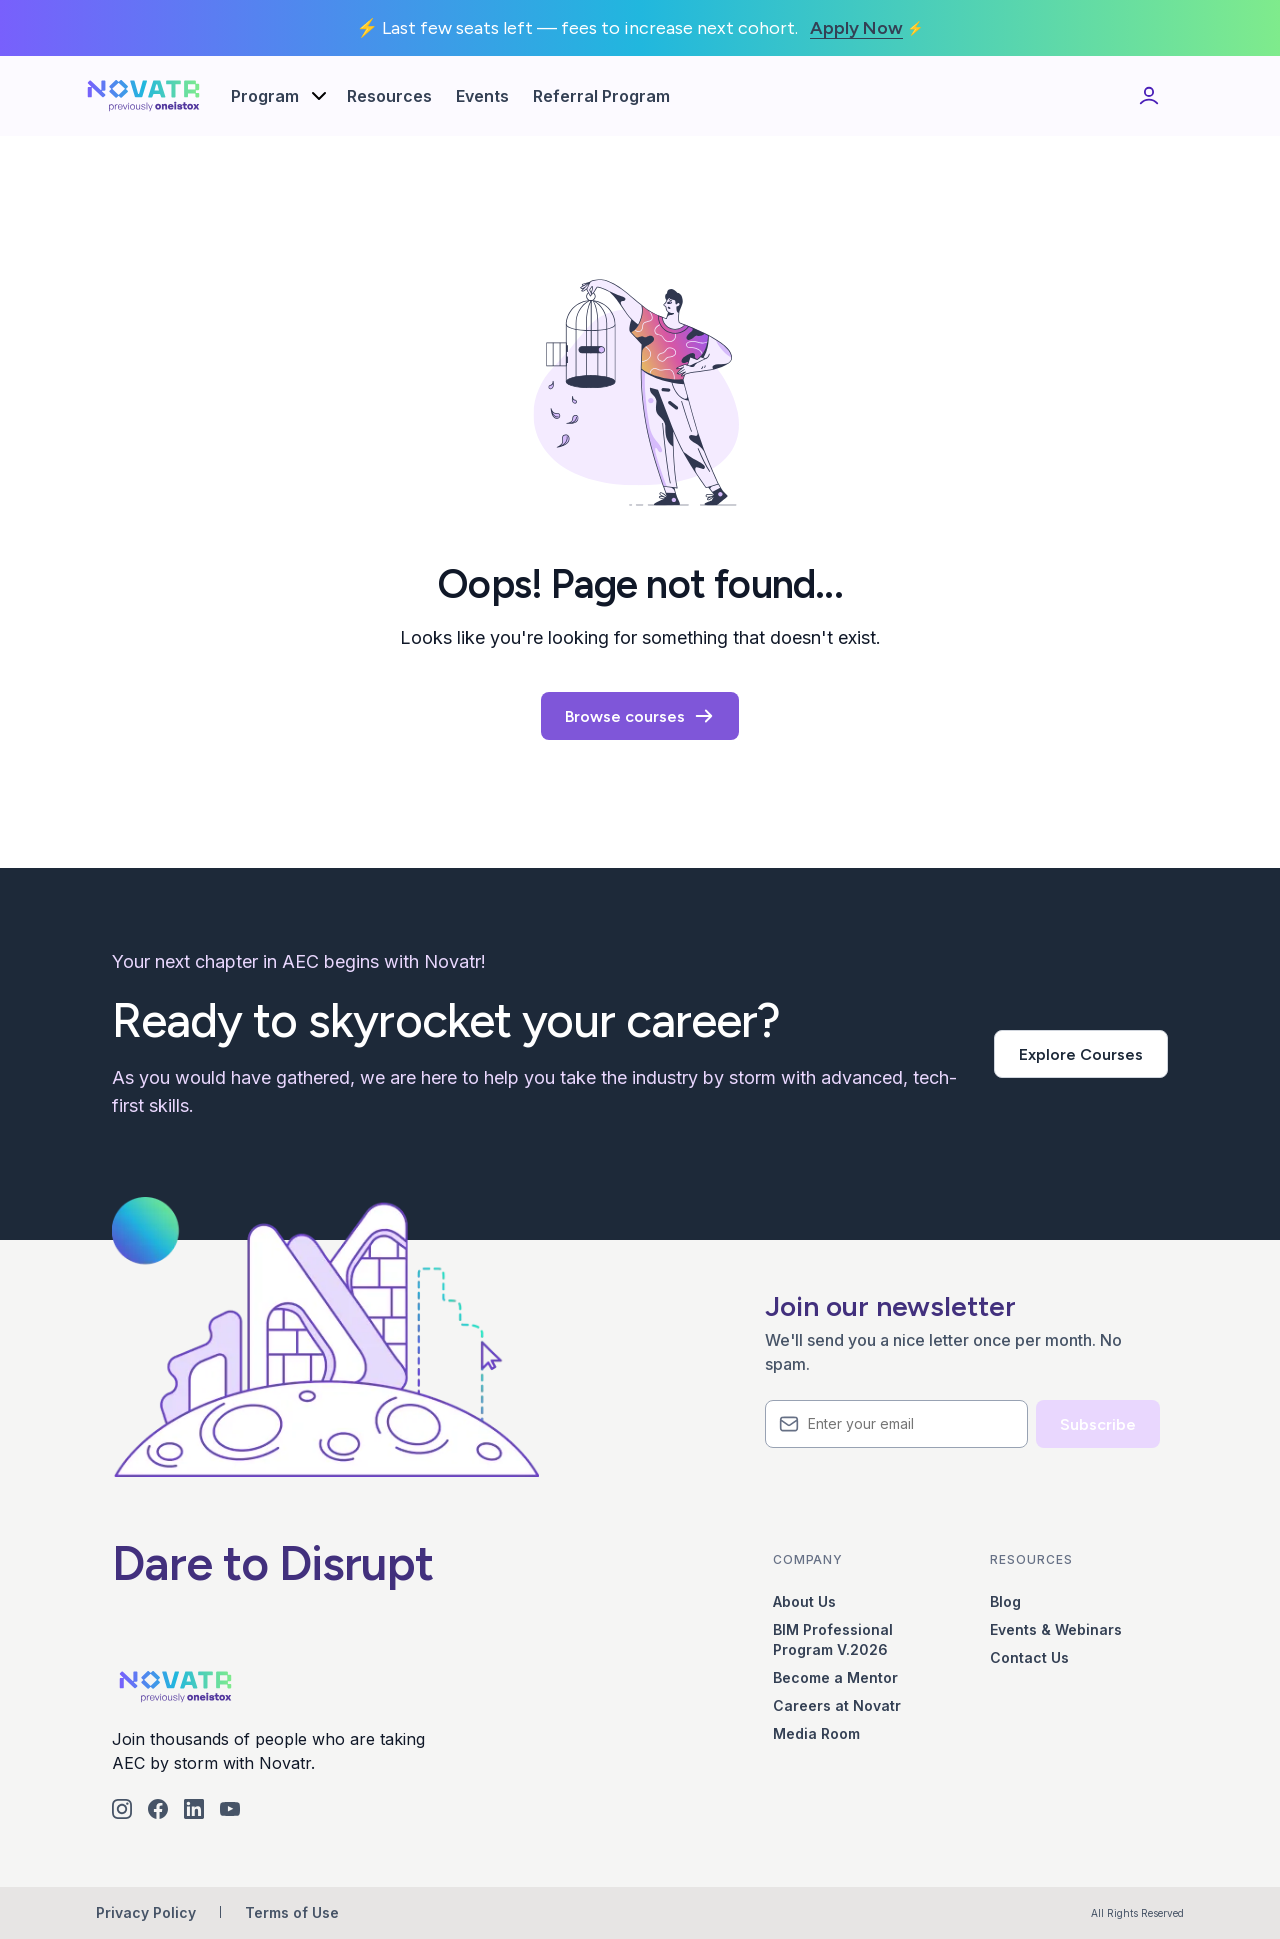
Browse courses (640, 716)
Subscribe (1098, 1424)
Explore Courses (1081, 1054)
